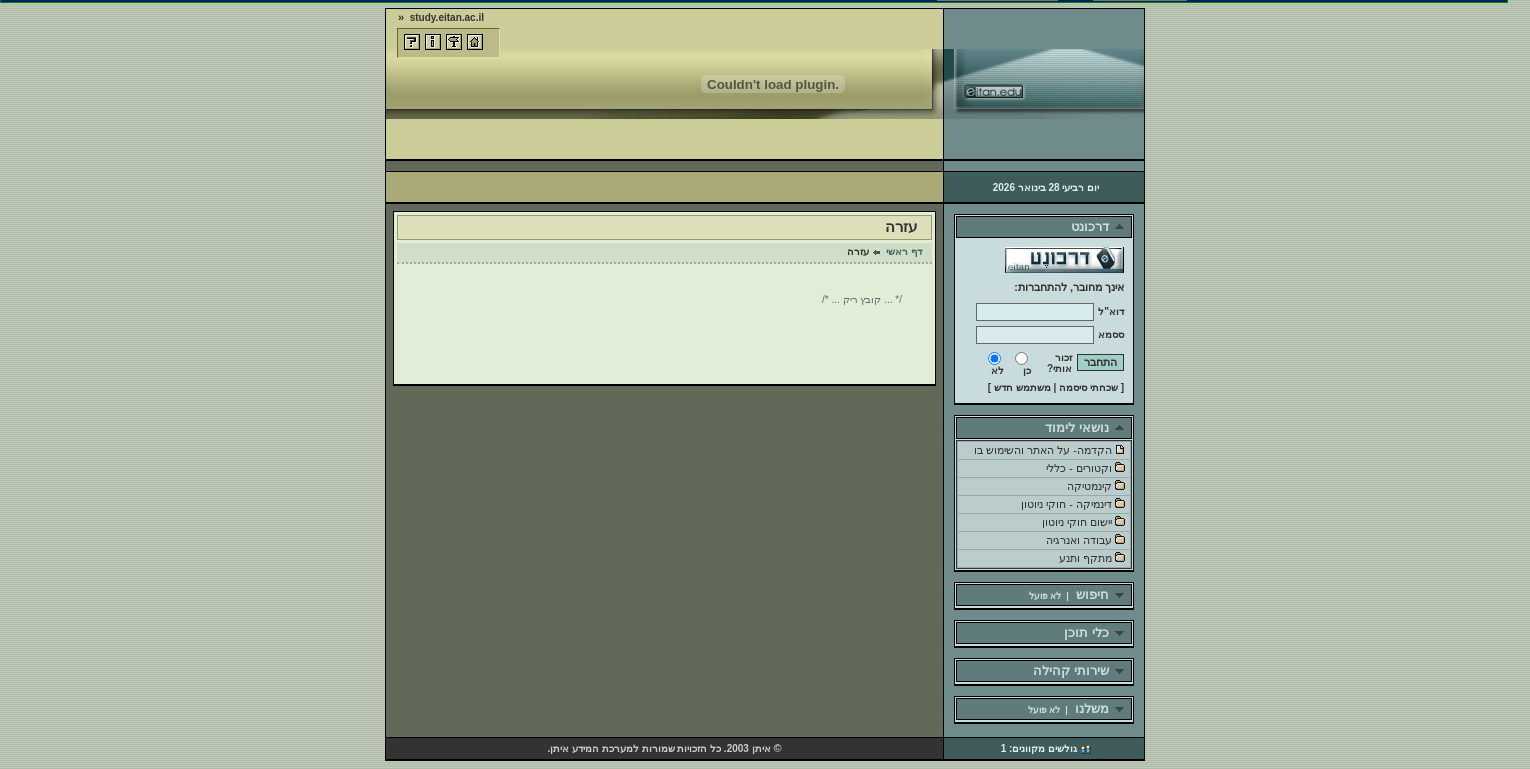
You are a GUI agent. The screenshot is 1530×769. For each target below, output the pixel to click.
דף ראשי (904, 251)
